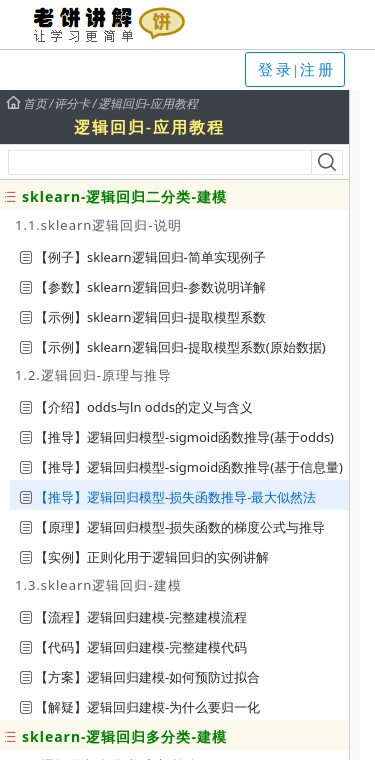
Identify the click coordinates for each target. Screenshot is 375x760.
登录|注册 (297, 70)
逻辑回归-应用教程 (148, 104)
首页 (26, 104)
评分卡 (72, 104)
